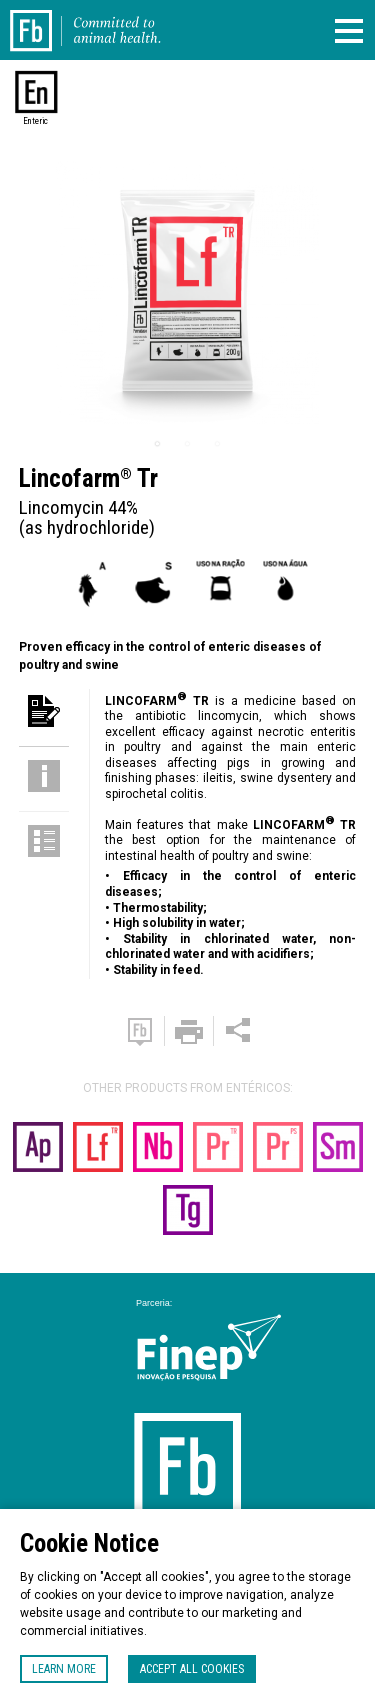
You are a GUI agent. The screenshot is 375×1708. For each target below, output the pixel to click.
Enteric (35, 121)
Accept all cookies (192, 1669)
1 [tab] (158, 444)
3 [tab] (218, 444)
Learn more (64, 1669)
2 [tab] (188, 444)
